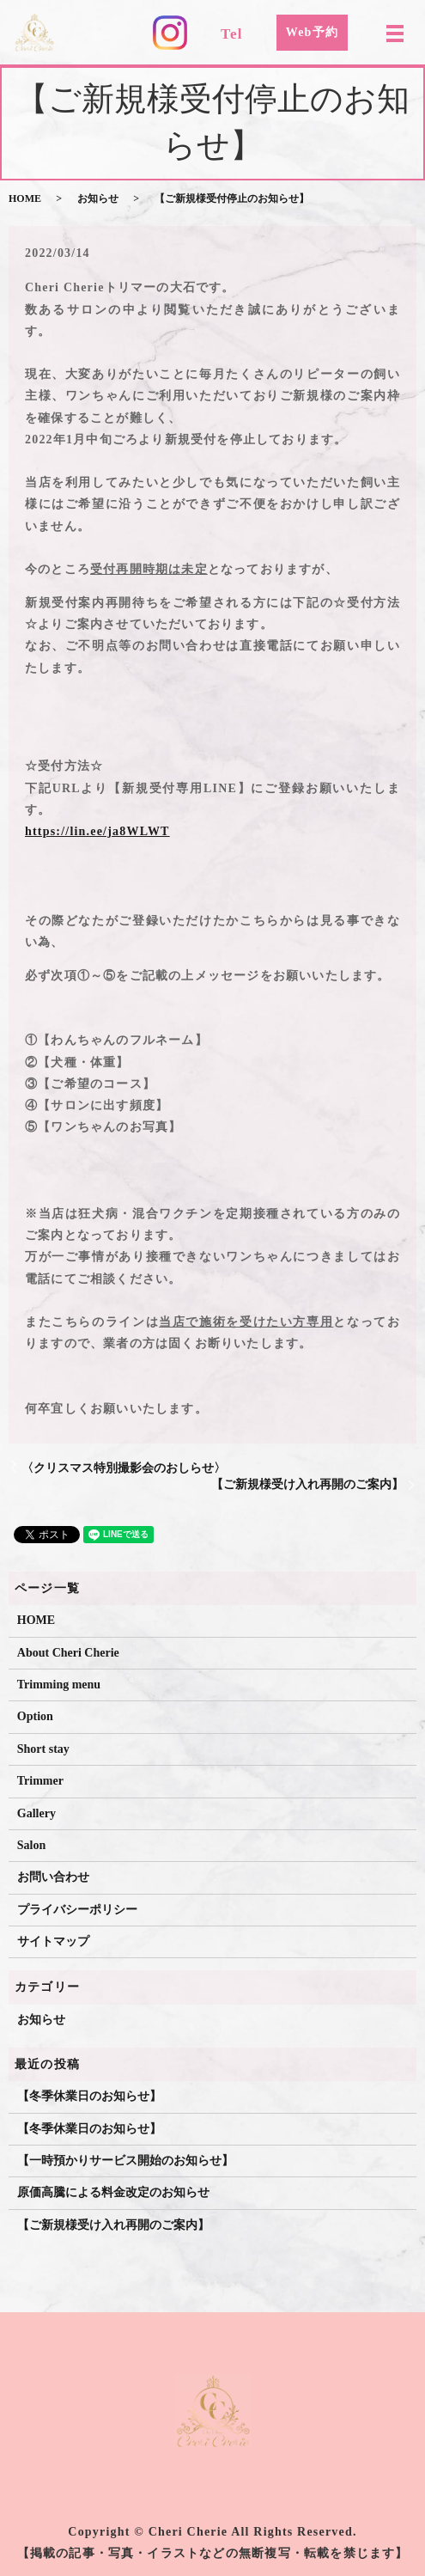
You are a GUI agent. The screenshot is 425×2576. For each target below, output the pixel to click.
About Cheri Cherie (68, 1652)
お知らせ (97, 198)
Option (35, 1716)
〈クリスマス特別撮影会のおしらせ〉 (123, 1468)
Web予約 (312, 32)
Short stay (43, 1749)
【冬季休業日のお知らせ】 (89, 2096)
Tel (232, 34)
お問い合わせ (53, 1877)
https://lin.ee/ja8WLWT (97, 831)
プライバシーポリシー (77, 1909)
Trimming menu (58, 1684)
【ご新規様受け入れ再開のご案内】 (307, 1484)
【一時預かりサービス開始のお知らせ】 (125, 2160)
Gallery (36, 1813)
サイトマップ (53, 1941)
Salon (31, 1845)
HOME (25, 198)
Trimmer (40, 1780)
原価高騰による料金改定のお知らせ (113, 2192)
